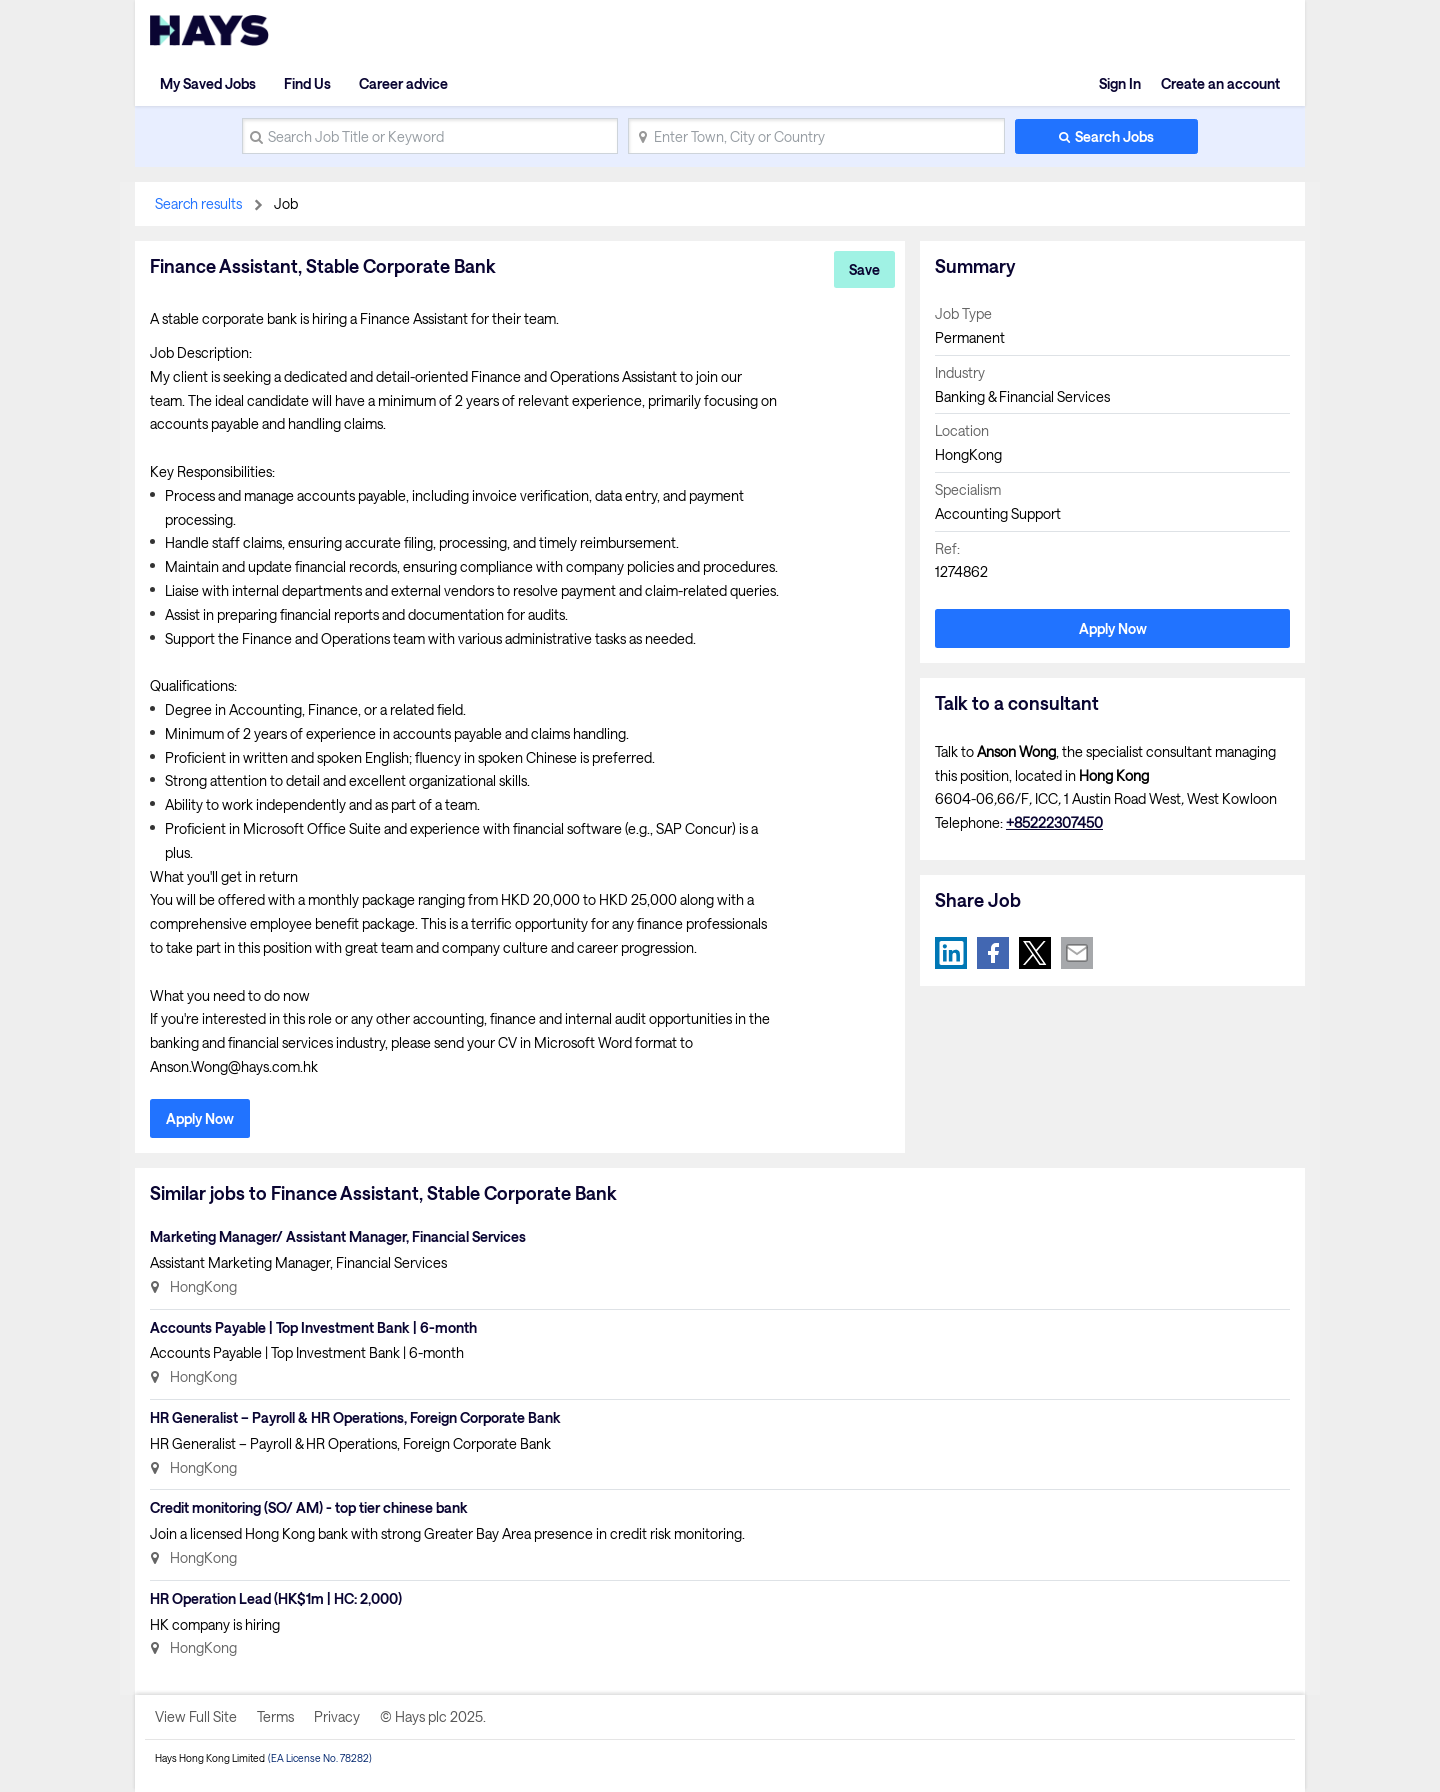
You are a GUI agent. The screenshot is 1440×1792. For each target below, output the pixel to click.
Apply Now (200, 1118)
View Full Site (196, 1716)
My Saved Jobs (208, 83)
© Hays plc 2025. (433, 1716)
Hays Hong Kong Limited (210, 1758)
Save (864, 269)
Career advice (403, 83)
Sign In (1120, 83)
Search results (199, 203)
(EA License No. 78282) (320, 1758)
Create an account (1220, 83)
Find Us (307, 83)
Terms (275, 1716)
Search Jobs (1114, 136)
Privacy (337, 1716)
